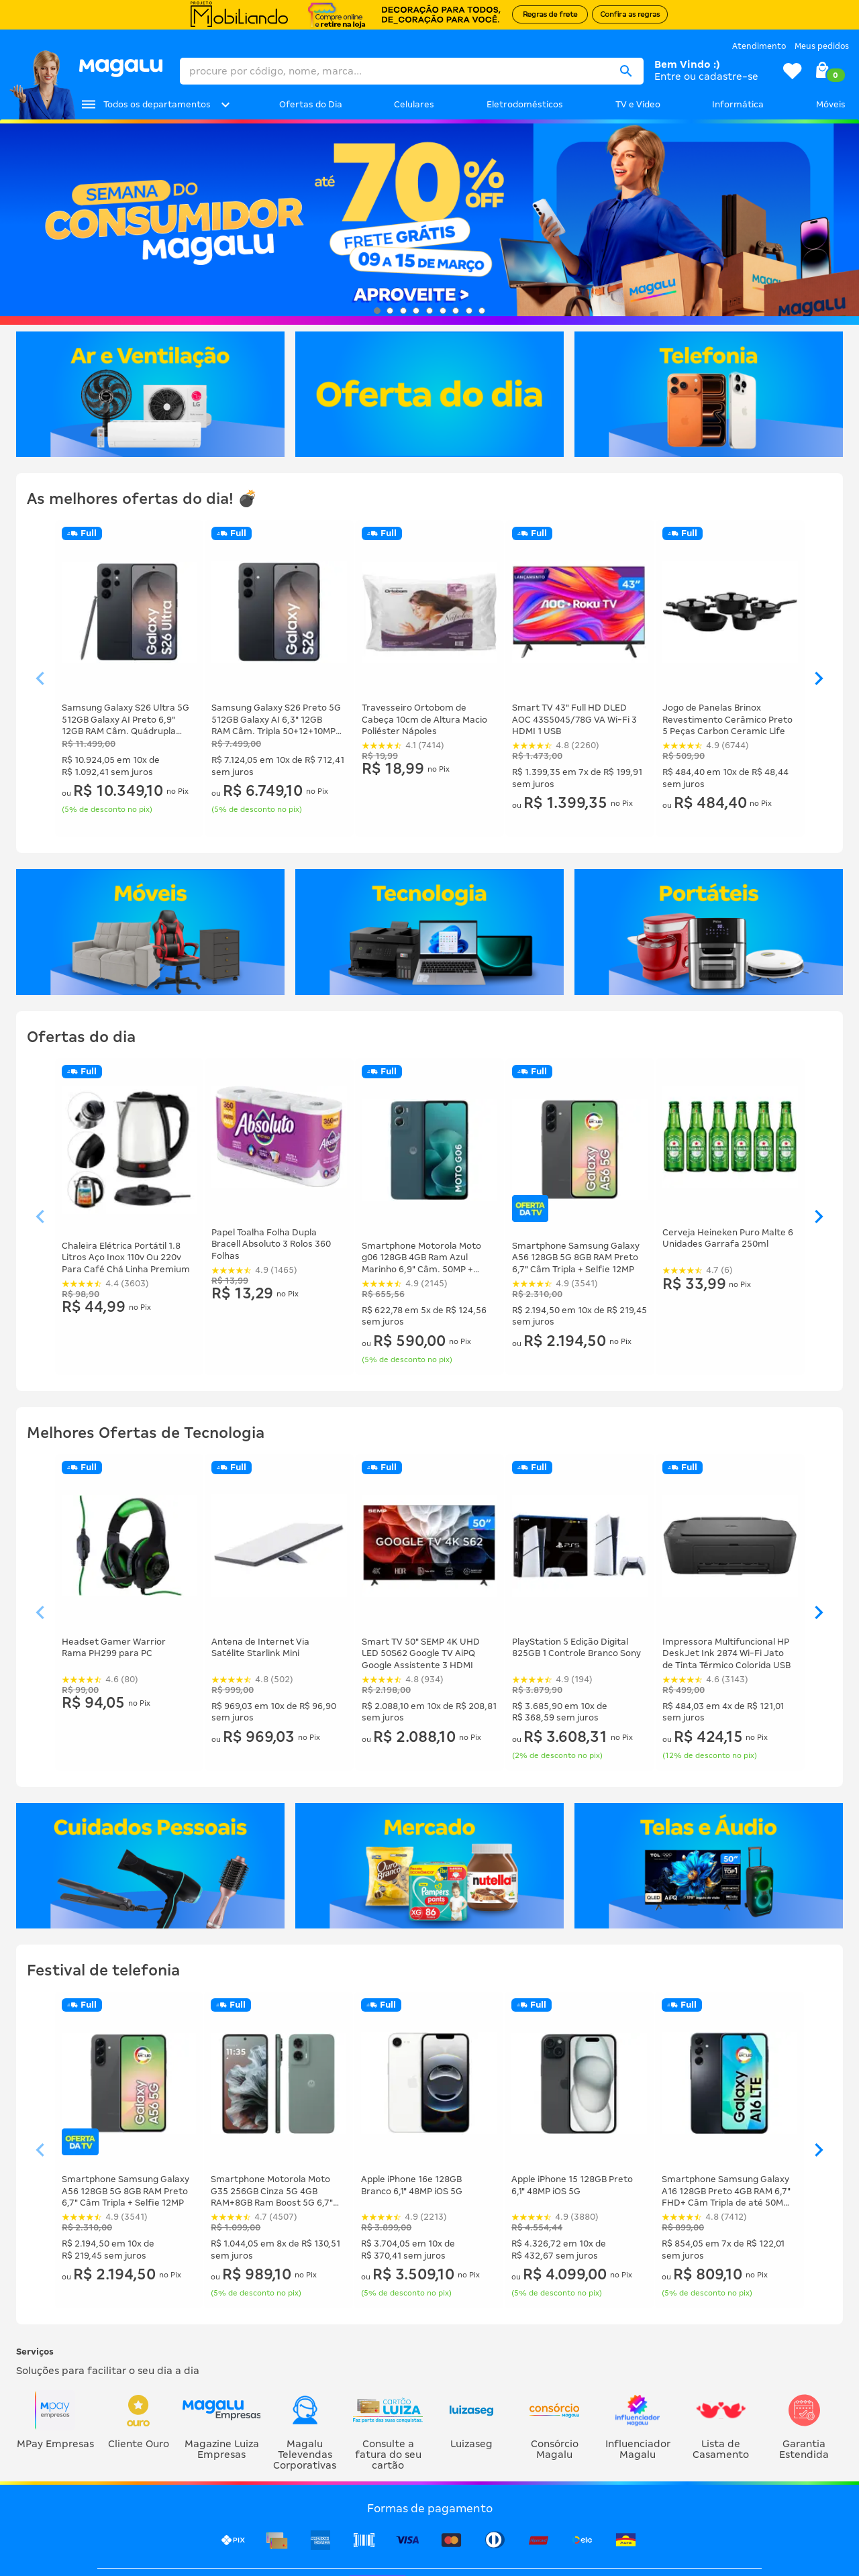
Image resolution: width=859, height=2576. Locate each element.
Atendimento (759, 46)
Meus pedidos (822, 46)
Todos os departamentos (157, 104)
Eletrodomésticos (525, 104)
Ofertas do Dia (310, 104)
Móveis (831, 104)
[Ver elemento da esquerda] (40, 679)
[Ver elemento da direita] (818, 679)
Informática (738, 104)
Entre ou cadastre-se (706, 76)
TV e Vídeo (637, 104)
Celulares (414, 104)
